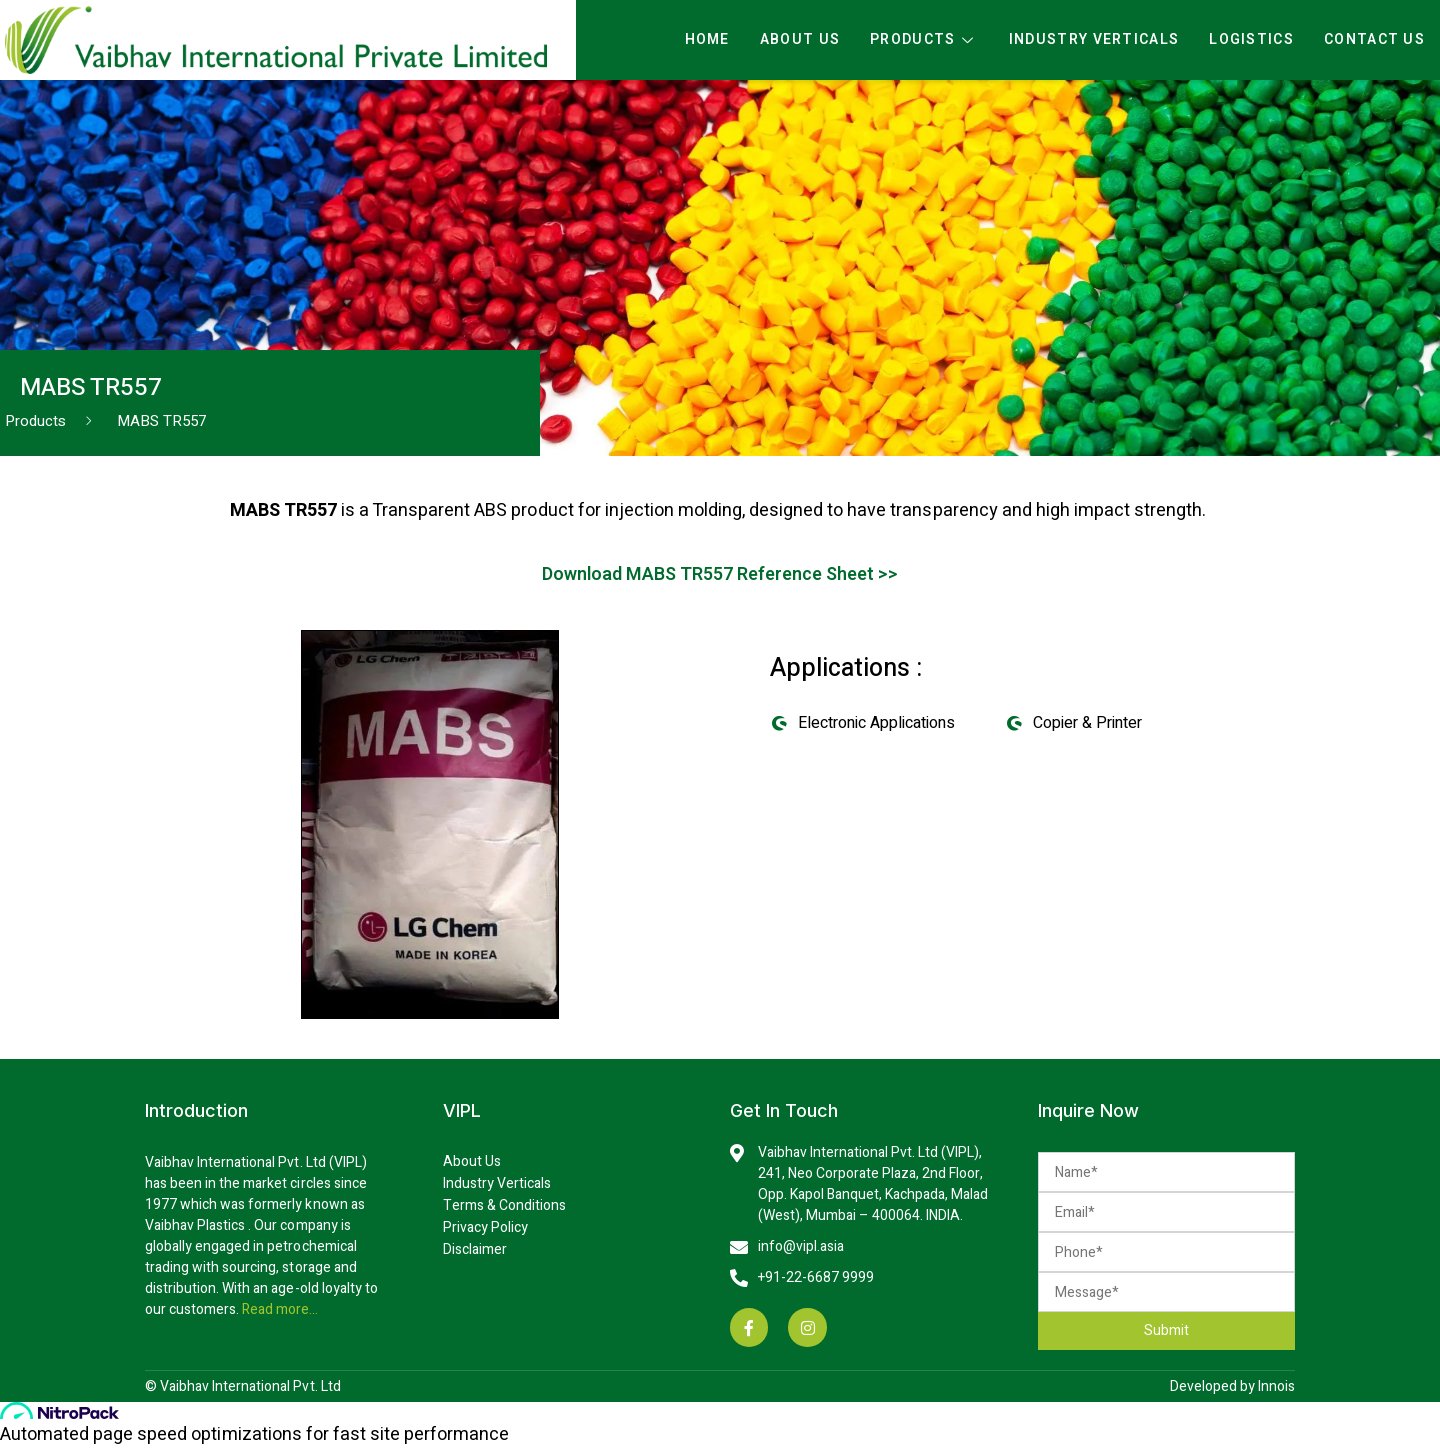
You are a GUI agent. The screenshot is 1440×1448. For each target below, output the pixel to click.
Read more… (278, 1309)
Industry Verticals (1094, 39)
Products (924, 40)
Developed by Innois (1232, 1386)
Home (707, 39)
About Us (800, 39)
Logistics (1251, 39)
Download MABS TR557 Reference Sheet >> (720, 574)
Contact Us (1374, 39)
